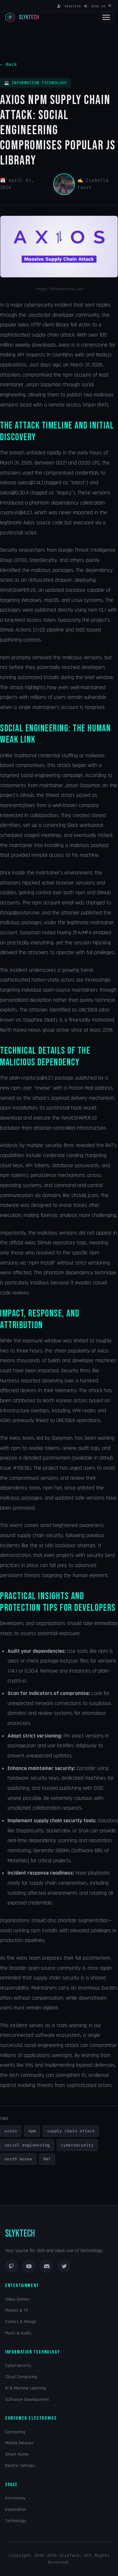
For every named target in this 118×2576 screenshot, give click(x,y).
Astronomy (15, 2498)
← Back (8, 64)
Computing (15, 2432)
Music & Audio (18, 2333)
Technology (15, 2521)
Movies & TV (16, 2310)
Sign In (94, 6)
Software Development (27, 2399)
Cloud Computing (21, 2377)
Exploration (15, 2509)
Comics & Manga (20, 2322)
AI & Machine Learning (25, 2388)
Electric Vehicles (20, 2466)
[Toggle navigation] (106, 17)
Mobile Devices (19, 2443)
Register (69, 6)
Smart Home (17, 2454)
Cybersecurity (18, 2365)
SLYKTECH (20, 2233)
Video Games (17, 2299)
